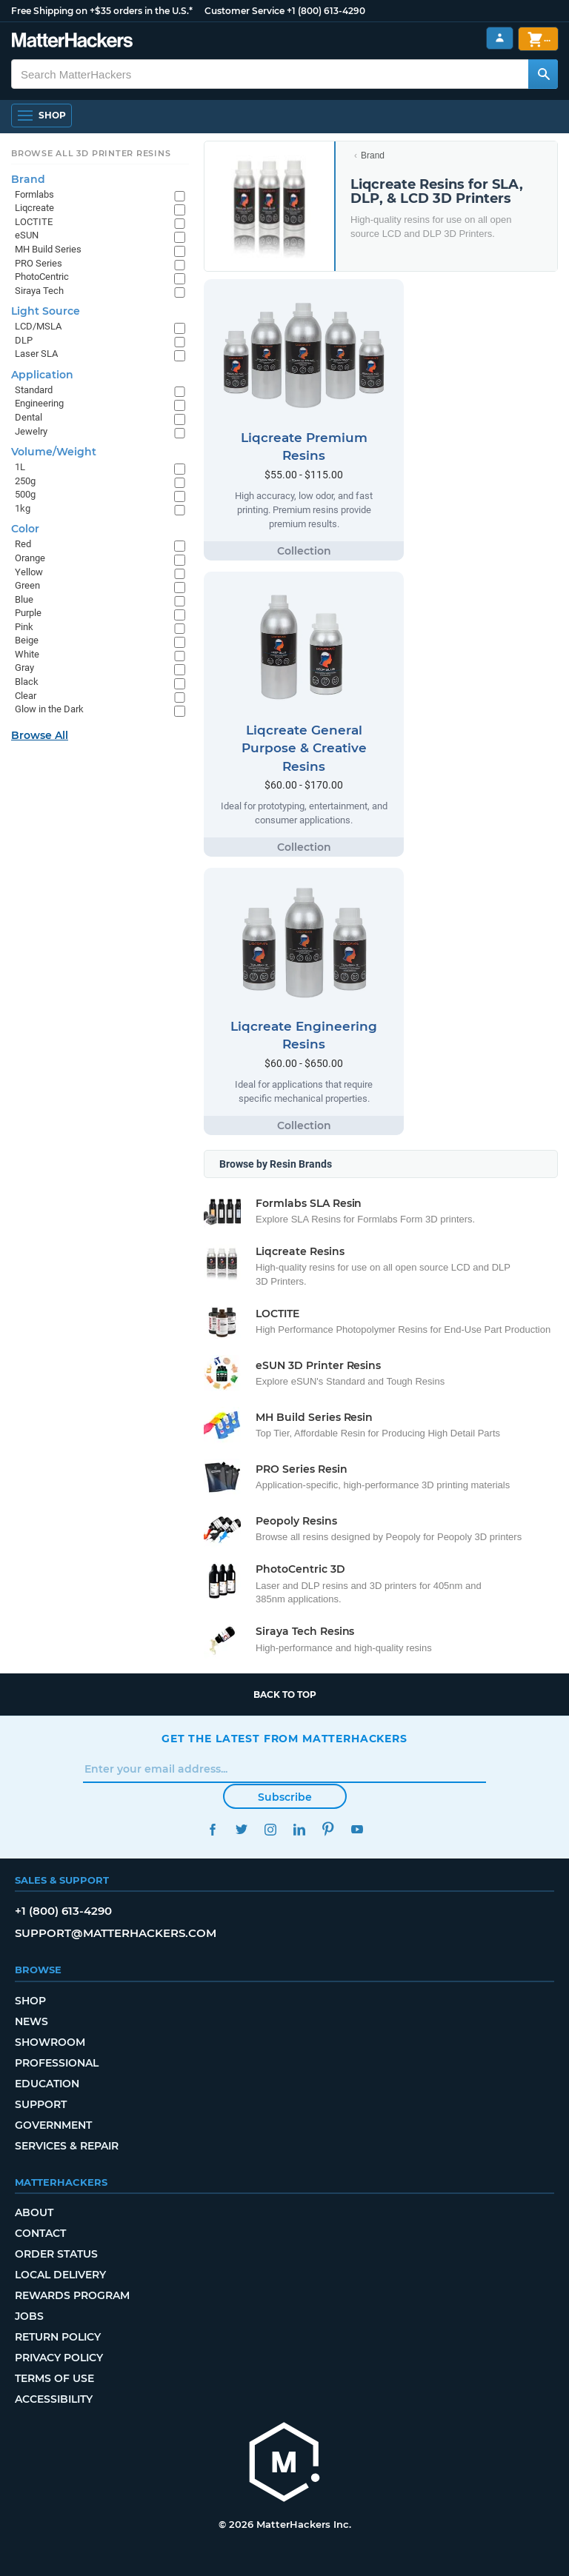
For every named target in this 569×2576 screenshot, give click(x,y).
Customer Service (244, 10)
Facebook (212, 1829)
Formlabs (34, 194)
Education (47, 2083)
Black (27, 681)
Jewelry (31, 431)
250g (25, 480)
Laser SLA (36, 353)
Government (53, 2125)
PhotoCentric (42, 276)
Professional (57, 2063)
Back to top (284, 1694)
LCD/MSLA (38, 326)
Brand (373, 155)
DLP (24, 340)
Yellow (29, 572)
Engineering (39, 403)
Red (23, 543)
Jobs (29, 2316)
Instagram (270, 1829)
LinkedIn (299, 1829)
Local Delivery (60, 2274)
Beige (27, 640)
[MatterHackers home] (284, 2463)
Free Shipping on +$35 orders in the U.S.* (102, 10)
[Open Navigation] (41, 115)
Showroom (50, 2042)
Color (25, 528)
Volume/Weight (53, 451)
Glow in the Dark (49, 709)
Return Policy (58, 2337)
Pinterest (328, 1829)
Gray (24, 667)
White (27, 654)
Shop (30, 2000)
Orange (30, 557)
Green (27, 585)
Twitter (241, 1829)
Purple (28, 612)
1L (20, 466)
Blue (24, 599)
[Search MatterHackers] (543, 74)
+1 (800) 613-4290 (326, 10)
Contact (40, 2233)
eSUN (27, 235)
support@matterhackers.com (115, 1933)
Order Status (56, 2254)
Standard (34, 389)
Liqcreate (34, 207)
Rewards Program (72, 2295)
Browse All (39, 735)
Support (41, 2104)
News (31, 2021)
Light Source (45, 311)
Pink (24, 626)
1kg (22, 508)
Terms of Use (54, 2378)
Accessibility (54, 2399)
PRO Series (38, 263)
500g (25, 494)
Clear (25, 695)
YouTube (357, 1829)
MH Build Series (48, 249)
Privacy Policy (59, 2357)
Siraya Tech (39, 290)
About (34, 2212)
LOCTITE (34, 221)
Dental (28, 417)
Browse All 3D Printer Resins (91, 153)
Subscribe (285, 1797)
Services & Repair (67, 2145)
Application (42, 374)
